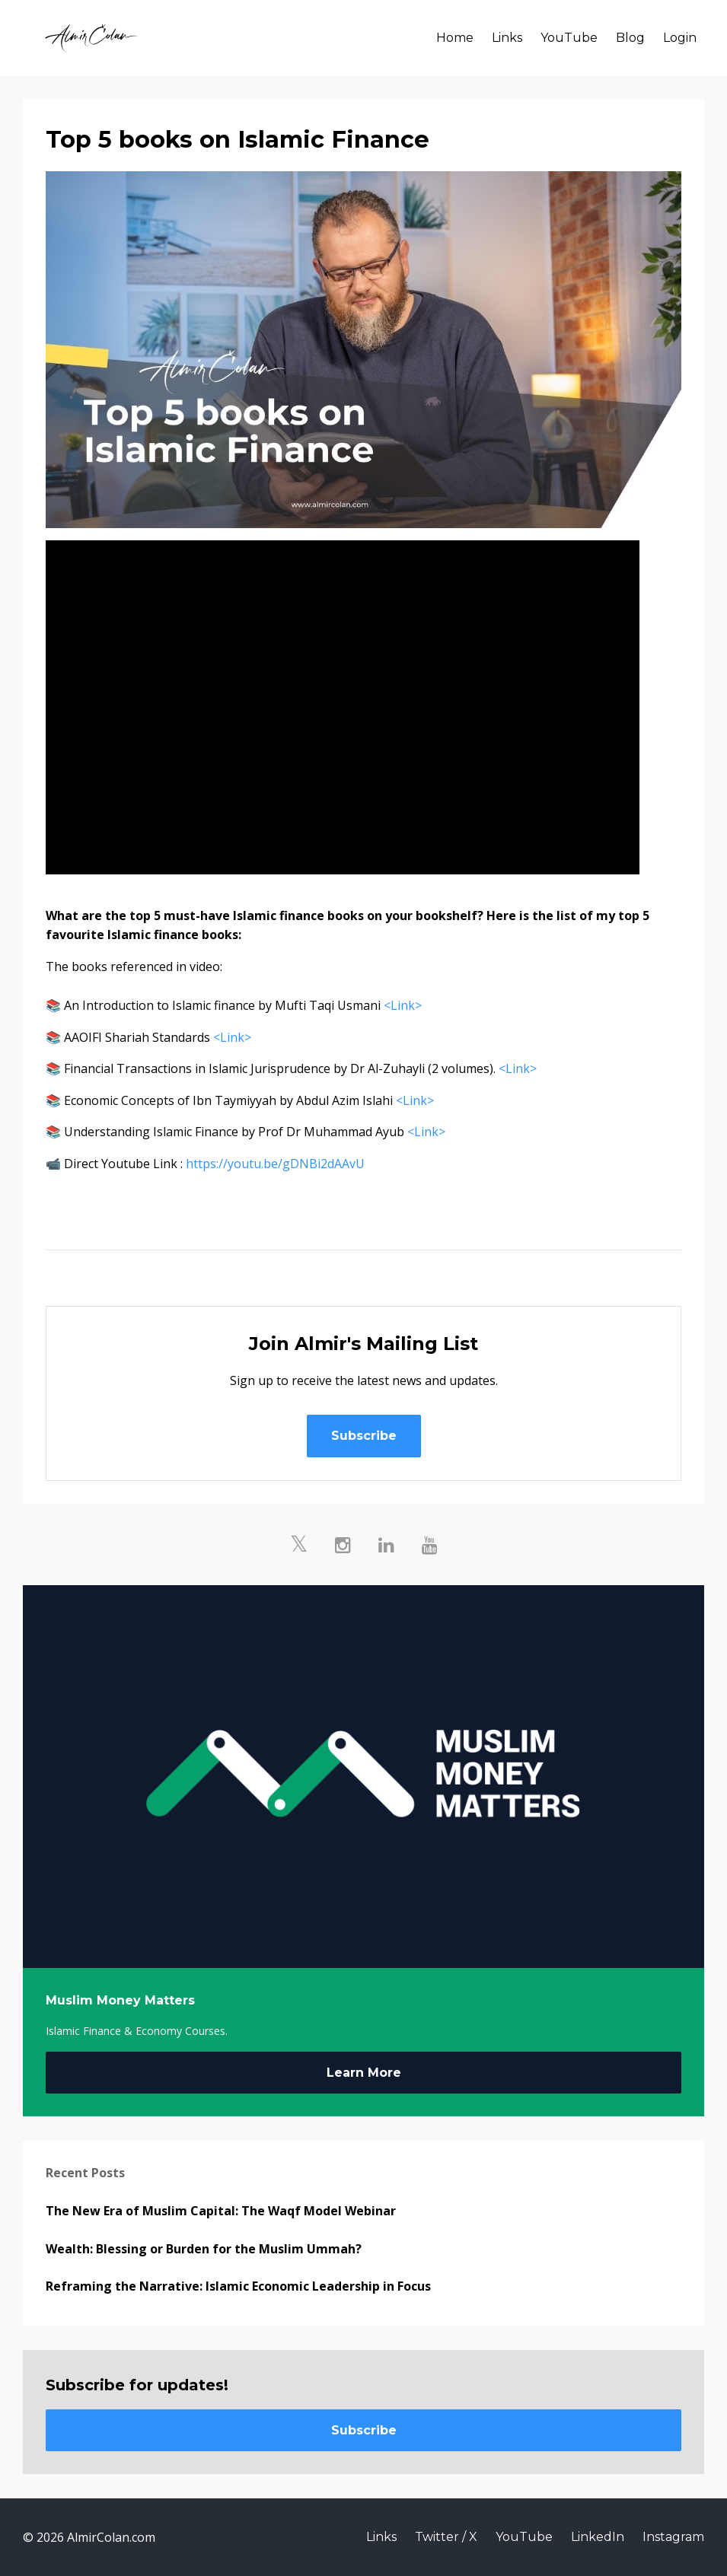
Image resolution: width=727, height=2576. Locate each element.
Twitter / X (446, 2537)
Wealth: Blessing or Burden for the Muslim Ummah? (204, 2248)
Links (507, 37)
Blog (630, 37)
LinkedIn (597, 2537)
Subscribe (364, 1435)
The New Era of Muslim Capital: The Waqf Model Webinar (221, 2210)
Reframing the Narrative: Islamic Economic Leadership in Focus (238, 2286)
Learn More (364, 2072)
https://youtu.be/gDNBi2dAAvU (275, 1163)
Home (455, 37)
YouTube (569, 37)
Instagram (673, 2537)
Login (680, 37)
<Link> (403, 1005)
